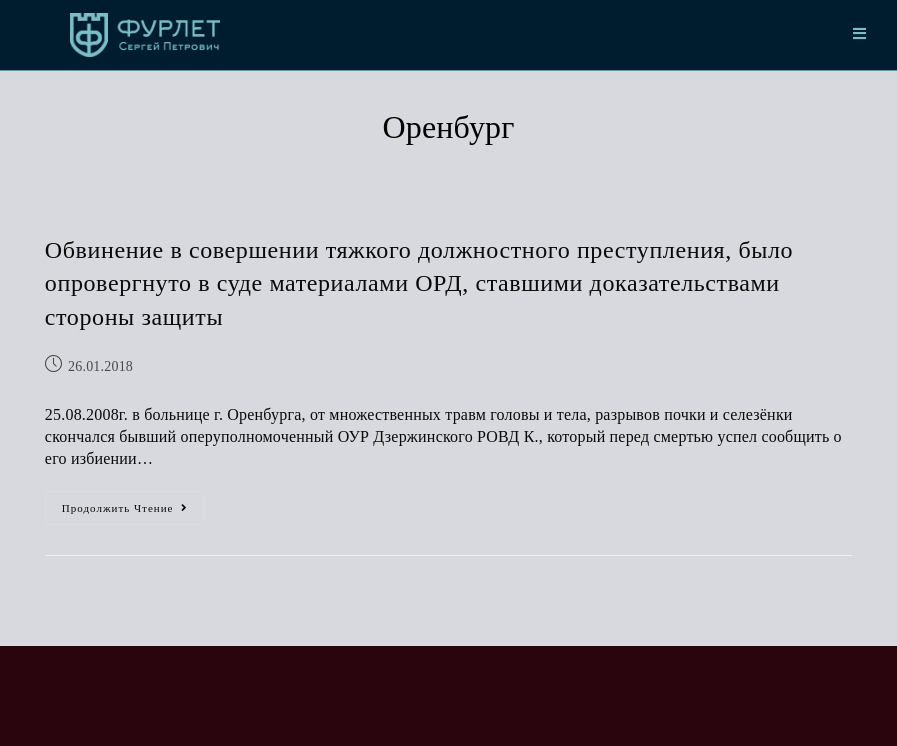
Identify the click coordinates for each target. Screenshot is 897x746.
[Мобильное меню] (860, 35)
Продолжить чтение (134, 502)
